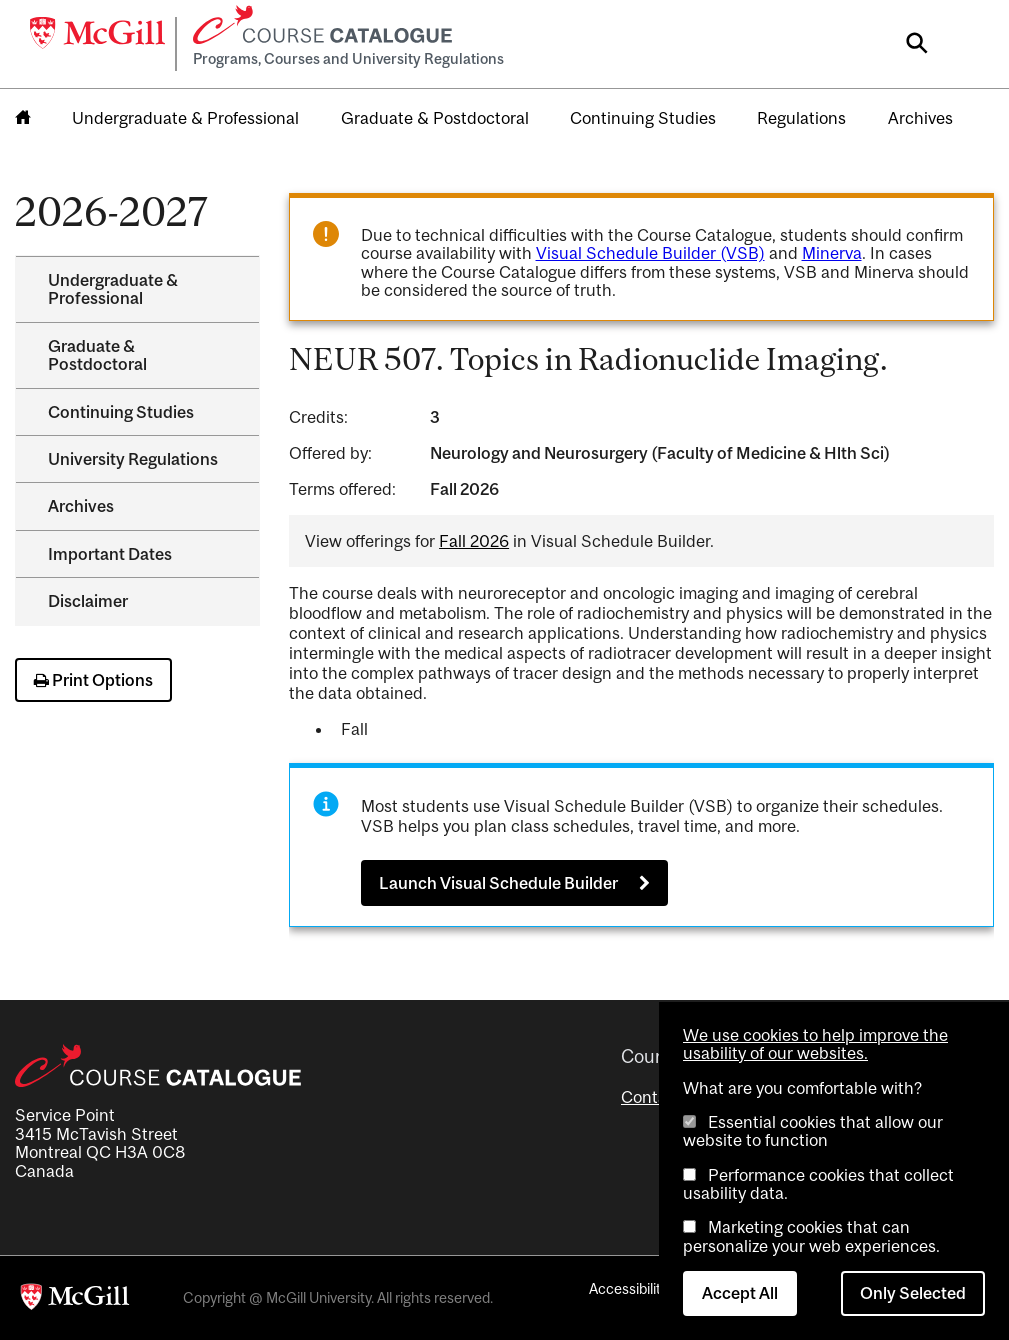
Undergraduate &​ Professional (113, 289)
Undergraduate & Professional (185, 118)
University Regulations (133, 459)
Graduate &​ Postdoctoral (97, 355)
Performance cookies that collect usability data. (818, 1184)
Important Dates (110, 554)
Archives (920, 118)
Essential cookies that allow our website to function (813, 1131)
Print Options (93, 680)
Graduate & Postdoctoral (435, 118)
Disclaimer (88, 601)
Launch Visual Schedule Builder (498, 883)
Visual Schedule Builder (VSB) (650, 253)
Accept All (740, 1293)
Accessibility (628, 1288)
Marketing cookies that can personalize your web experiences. (811, 1236)
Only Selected (913, 1293)
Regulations (801, 118)
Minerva (832, 253)
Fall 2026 (474, 541)
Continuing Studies (643, 118)
